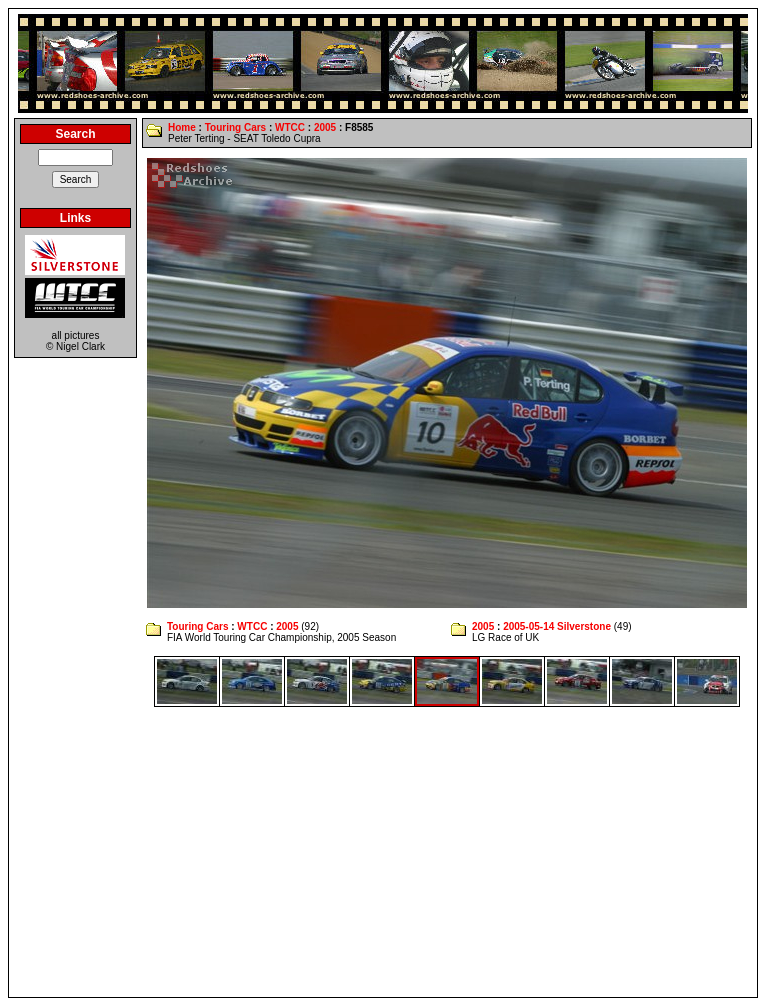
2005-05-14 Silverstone (557, 626)
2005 (325, 127)
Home (182, 127)
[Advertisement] (383, 852)
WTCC (290, 127)
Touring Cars (235, 127)
